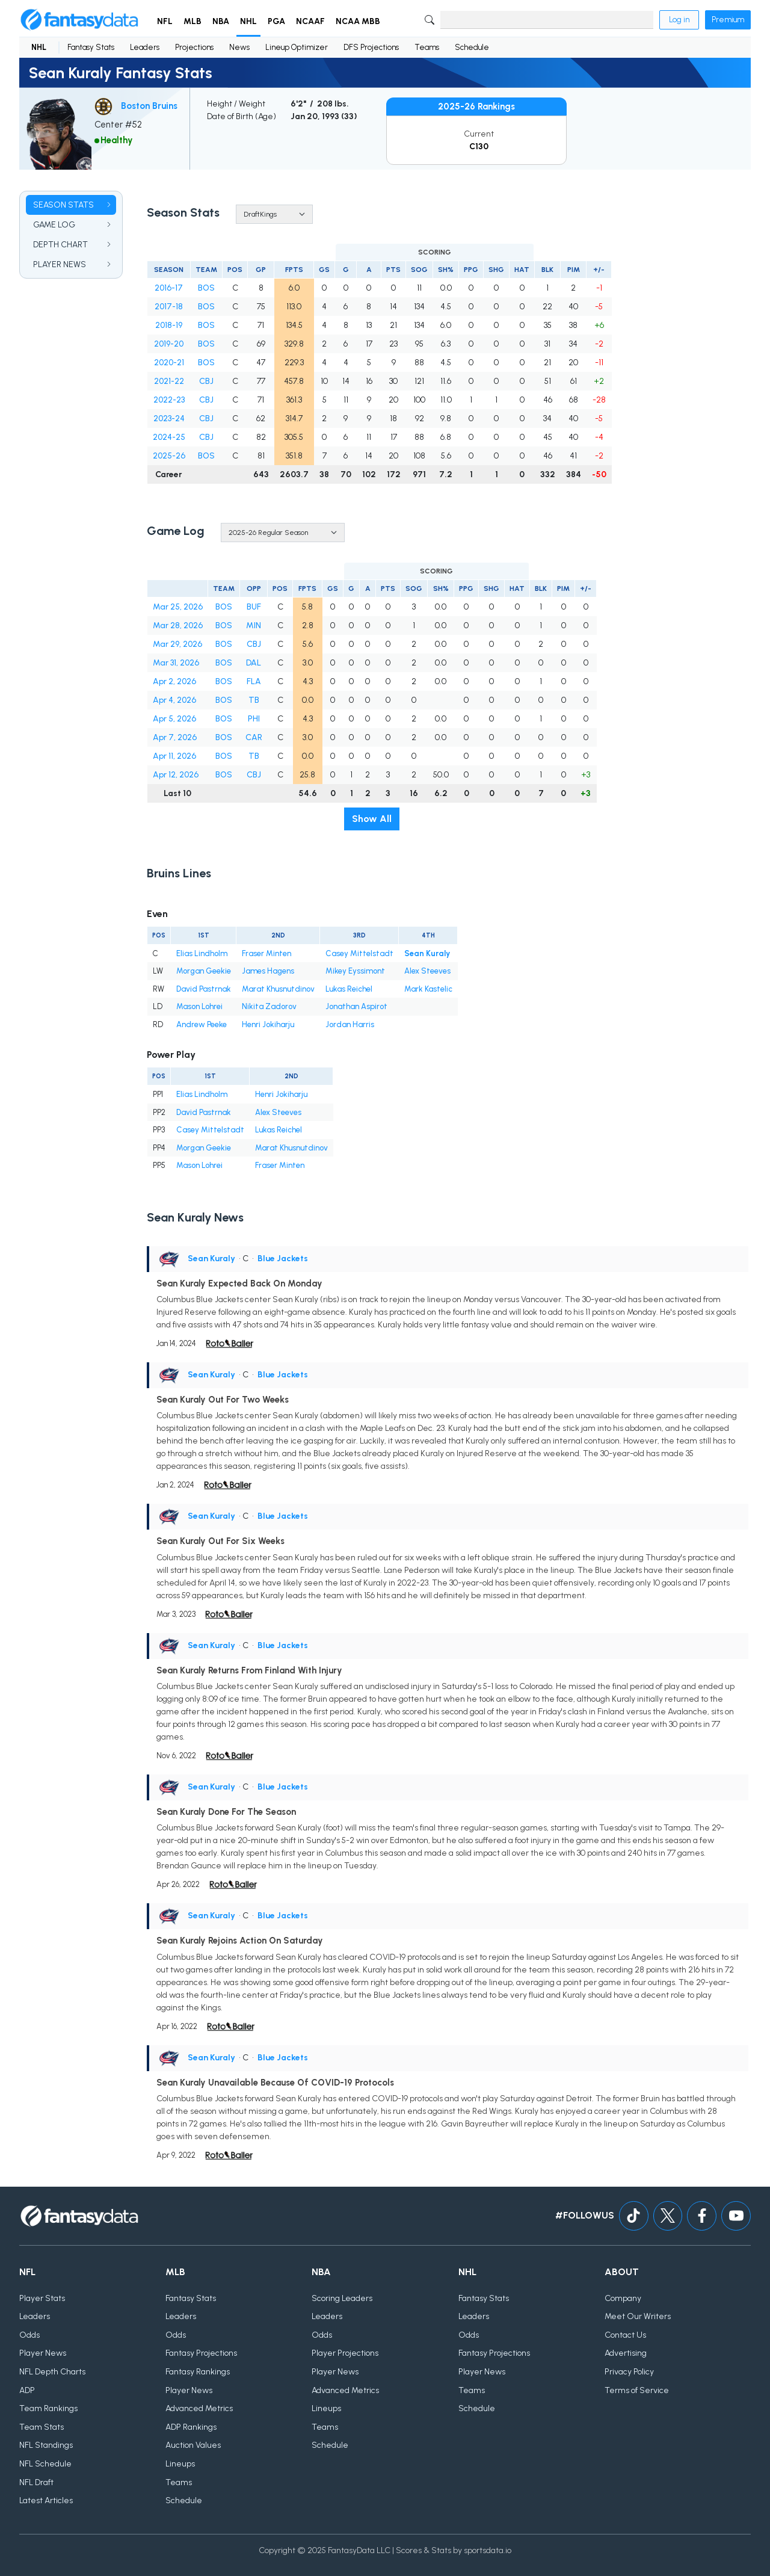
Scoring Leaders (342, 2298)
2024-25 (169, 437)
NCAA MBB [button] (358, 21)
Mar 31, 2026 (176, 663)
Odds (29, 2335)
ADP (27, 2390)
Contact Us (625, 2335)
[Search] (546, 20)
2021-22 (169, 381)
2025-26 (169, 456)
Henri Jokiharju (268, 1024)
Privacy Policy (629, 2372)
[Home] (79, 20)
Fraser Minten (266, 953)
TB (253, 700)
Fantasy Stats (90, 47)
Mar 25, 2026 (178, 607)
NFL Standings (46, 2446)
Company (623, 2298)
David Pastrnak (203, 988)
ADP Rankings (191, 2427)
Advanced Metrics (199, 2408)
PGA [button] (276, 21)
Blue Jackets (282, 1258)
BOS (206, 288)
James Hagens (268, 970)
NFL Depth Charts (52, 2372)
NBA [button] (220, 21)
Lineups (180, 2464)
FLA (254, 681)
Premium (728, 19)
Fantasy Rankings (197, 2372)
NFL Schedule (45, 2464)
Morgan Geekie (203, 970)
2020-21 (169, 362)
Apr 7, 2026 (175, 737)
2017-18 (169, 306)
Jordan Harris (349, 1024)
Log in (679, 19)
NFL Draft (36, 2482)
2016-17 (169, 288)
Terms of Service (637, 2390)
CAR (253, 737)
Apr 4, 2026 (174, 700)
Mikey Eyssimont (355, 970)
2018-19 (168, 325)
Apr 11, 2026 (174, 756)
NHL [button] (248, 21)
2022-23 (169, 400)
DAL (253, 663)
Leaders (144, 47)
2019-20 (168, 344)
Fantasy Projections (201, 2354)
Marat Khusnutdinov (278, 988)
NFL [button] (165, 21)
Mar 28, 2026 (178, 625)
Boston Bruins (149, 105)
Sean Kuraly (427, 953)
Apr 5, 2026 (174, 719)
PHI (254, 719)
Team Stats (41, 2427)
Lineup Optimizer (296, 47)
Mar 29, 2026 (177, 644)
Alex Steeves (427, 970)
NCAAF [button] (310, 21)
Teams (426, 47)
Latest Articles (46, 2500)
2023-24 (169, 418)
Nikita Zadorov (269, 1006)
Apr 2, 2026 (174, 681)
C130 (478, 146)
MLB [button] (192, 21)
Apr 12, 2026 (176, 775)
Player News (42, 2354)
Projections (194, 47)
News (239, 47)
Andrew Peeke (201, 1024)
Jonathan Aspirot (356, 1006)
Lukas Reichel (348, 988)
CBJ (206, 381)
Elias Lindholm (201, 953)
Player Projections (345, 2354)
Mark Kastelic (428, 988)
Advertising (626, 2354)
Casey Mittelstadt (359, 953)
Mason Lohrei (199, 1006)
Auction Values (193, 2446)
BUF (254, 607)
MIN (253, 625)
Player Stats (42, 2298)
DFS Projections (371, 47)
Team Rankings (48, 2408)
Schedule (472, 47)
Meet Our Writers (638, 2316)
